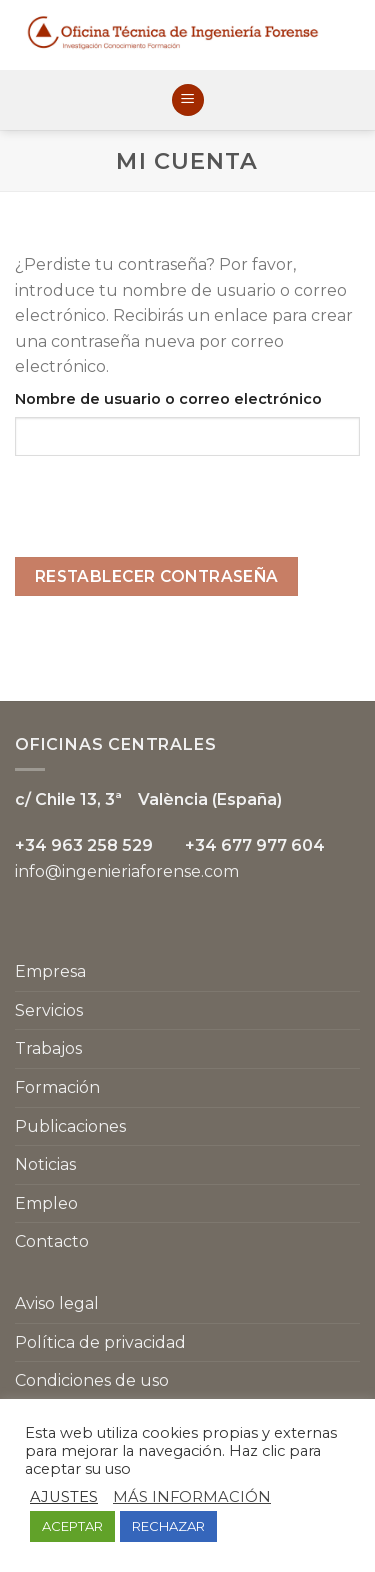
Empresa (50, 971)
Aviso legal (57, 1303)
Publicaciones (70, 1126)
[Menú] (188, 100)
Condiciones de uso (92, 1380)
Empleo (46, 1203)
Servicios (49, 1010)
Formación (57, 1087)
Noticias (45, 1164)
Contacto (52, 1241)
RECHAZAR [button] (168, 1526)
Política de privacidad (100, 1342)
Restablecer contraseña (157, 576)
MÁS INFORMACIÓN (192, 1497)
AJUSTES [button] (64, 1497)
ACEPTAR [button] (72, 1526)
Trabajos (48, 1048)
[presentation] (167, 518)
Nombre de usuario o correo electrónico (168, 399)
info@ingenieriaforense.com (127, 871)
